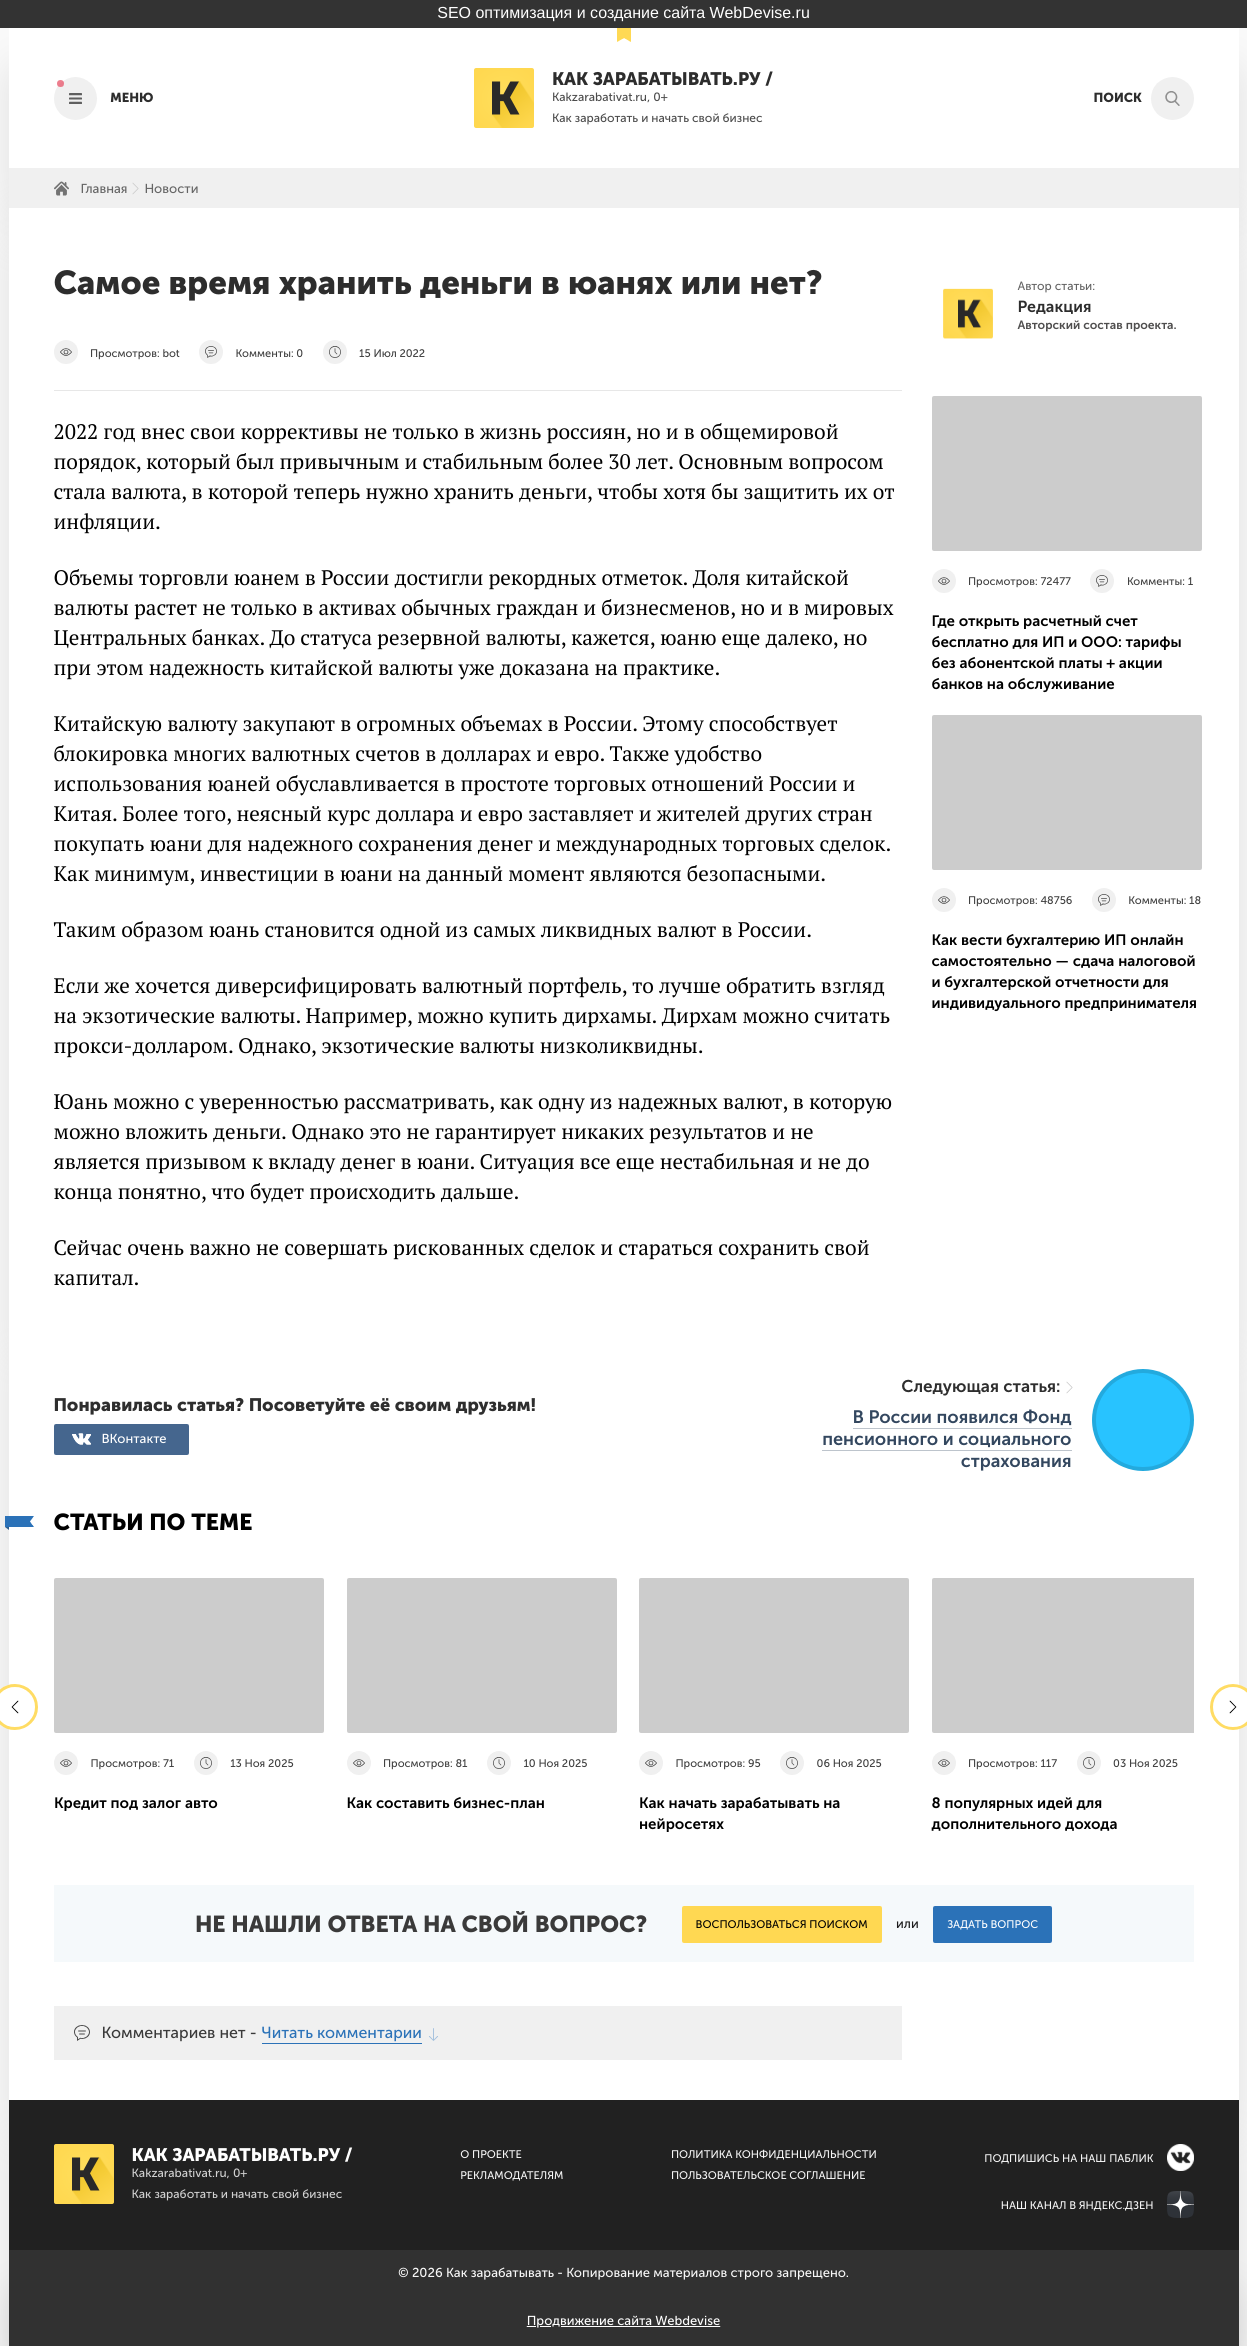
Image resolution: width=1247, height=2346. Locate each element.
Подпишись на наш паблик (1068, 2158)
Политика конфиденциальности (774, 2154)
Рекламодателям (511, 2175)
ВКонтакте (134, 1439)
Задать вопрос (992, 1924)
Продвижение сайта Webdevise (623, 2321)
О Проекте (491, 2154)
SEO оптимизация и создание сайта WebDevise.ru (623, 13)
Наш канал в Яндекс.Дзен (1077, 2205)
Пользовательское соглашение (768, 2175)
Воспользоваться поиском (782, 1924)
